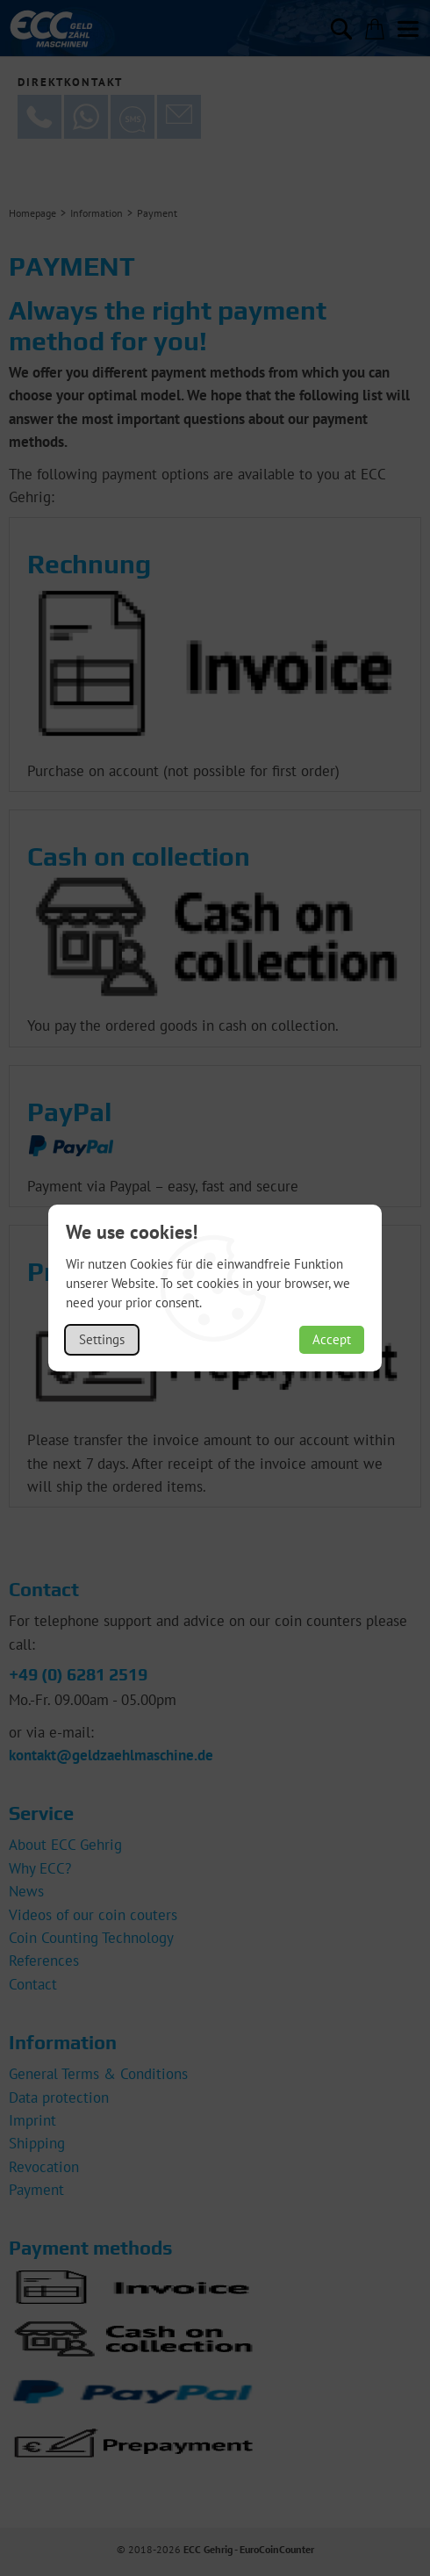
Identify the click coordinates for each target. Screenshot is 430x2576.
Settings (102, 1339)
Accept (331, 1339)
